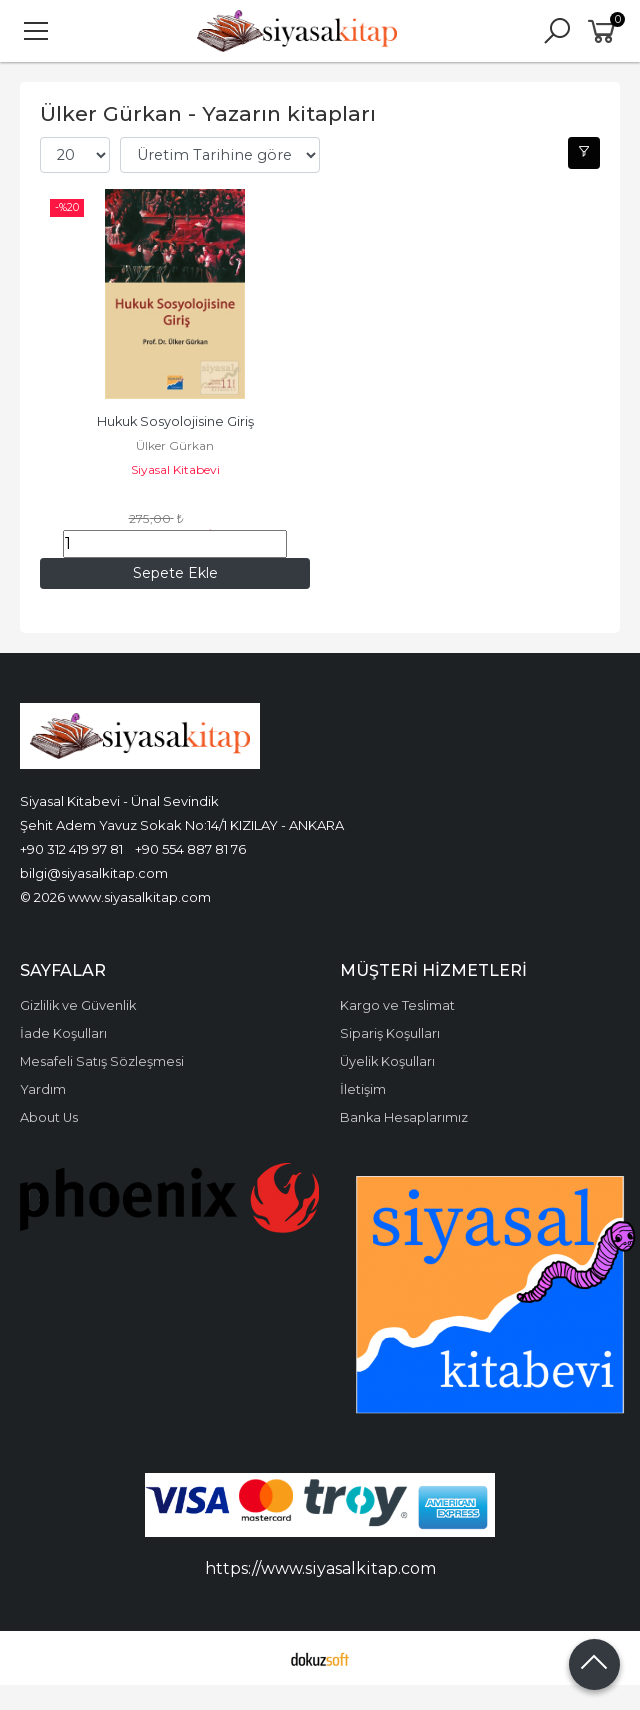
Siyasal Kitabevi (175, 469)
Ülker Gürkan (175, 445)
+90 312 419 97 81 (71, 849)
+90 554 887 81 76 (190, 849)
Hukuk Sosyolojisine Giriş (175, 421)
